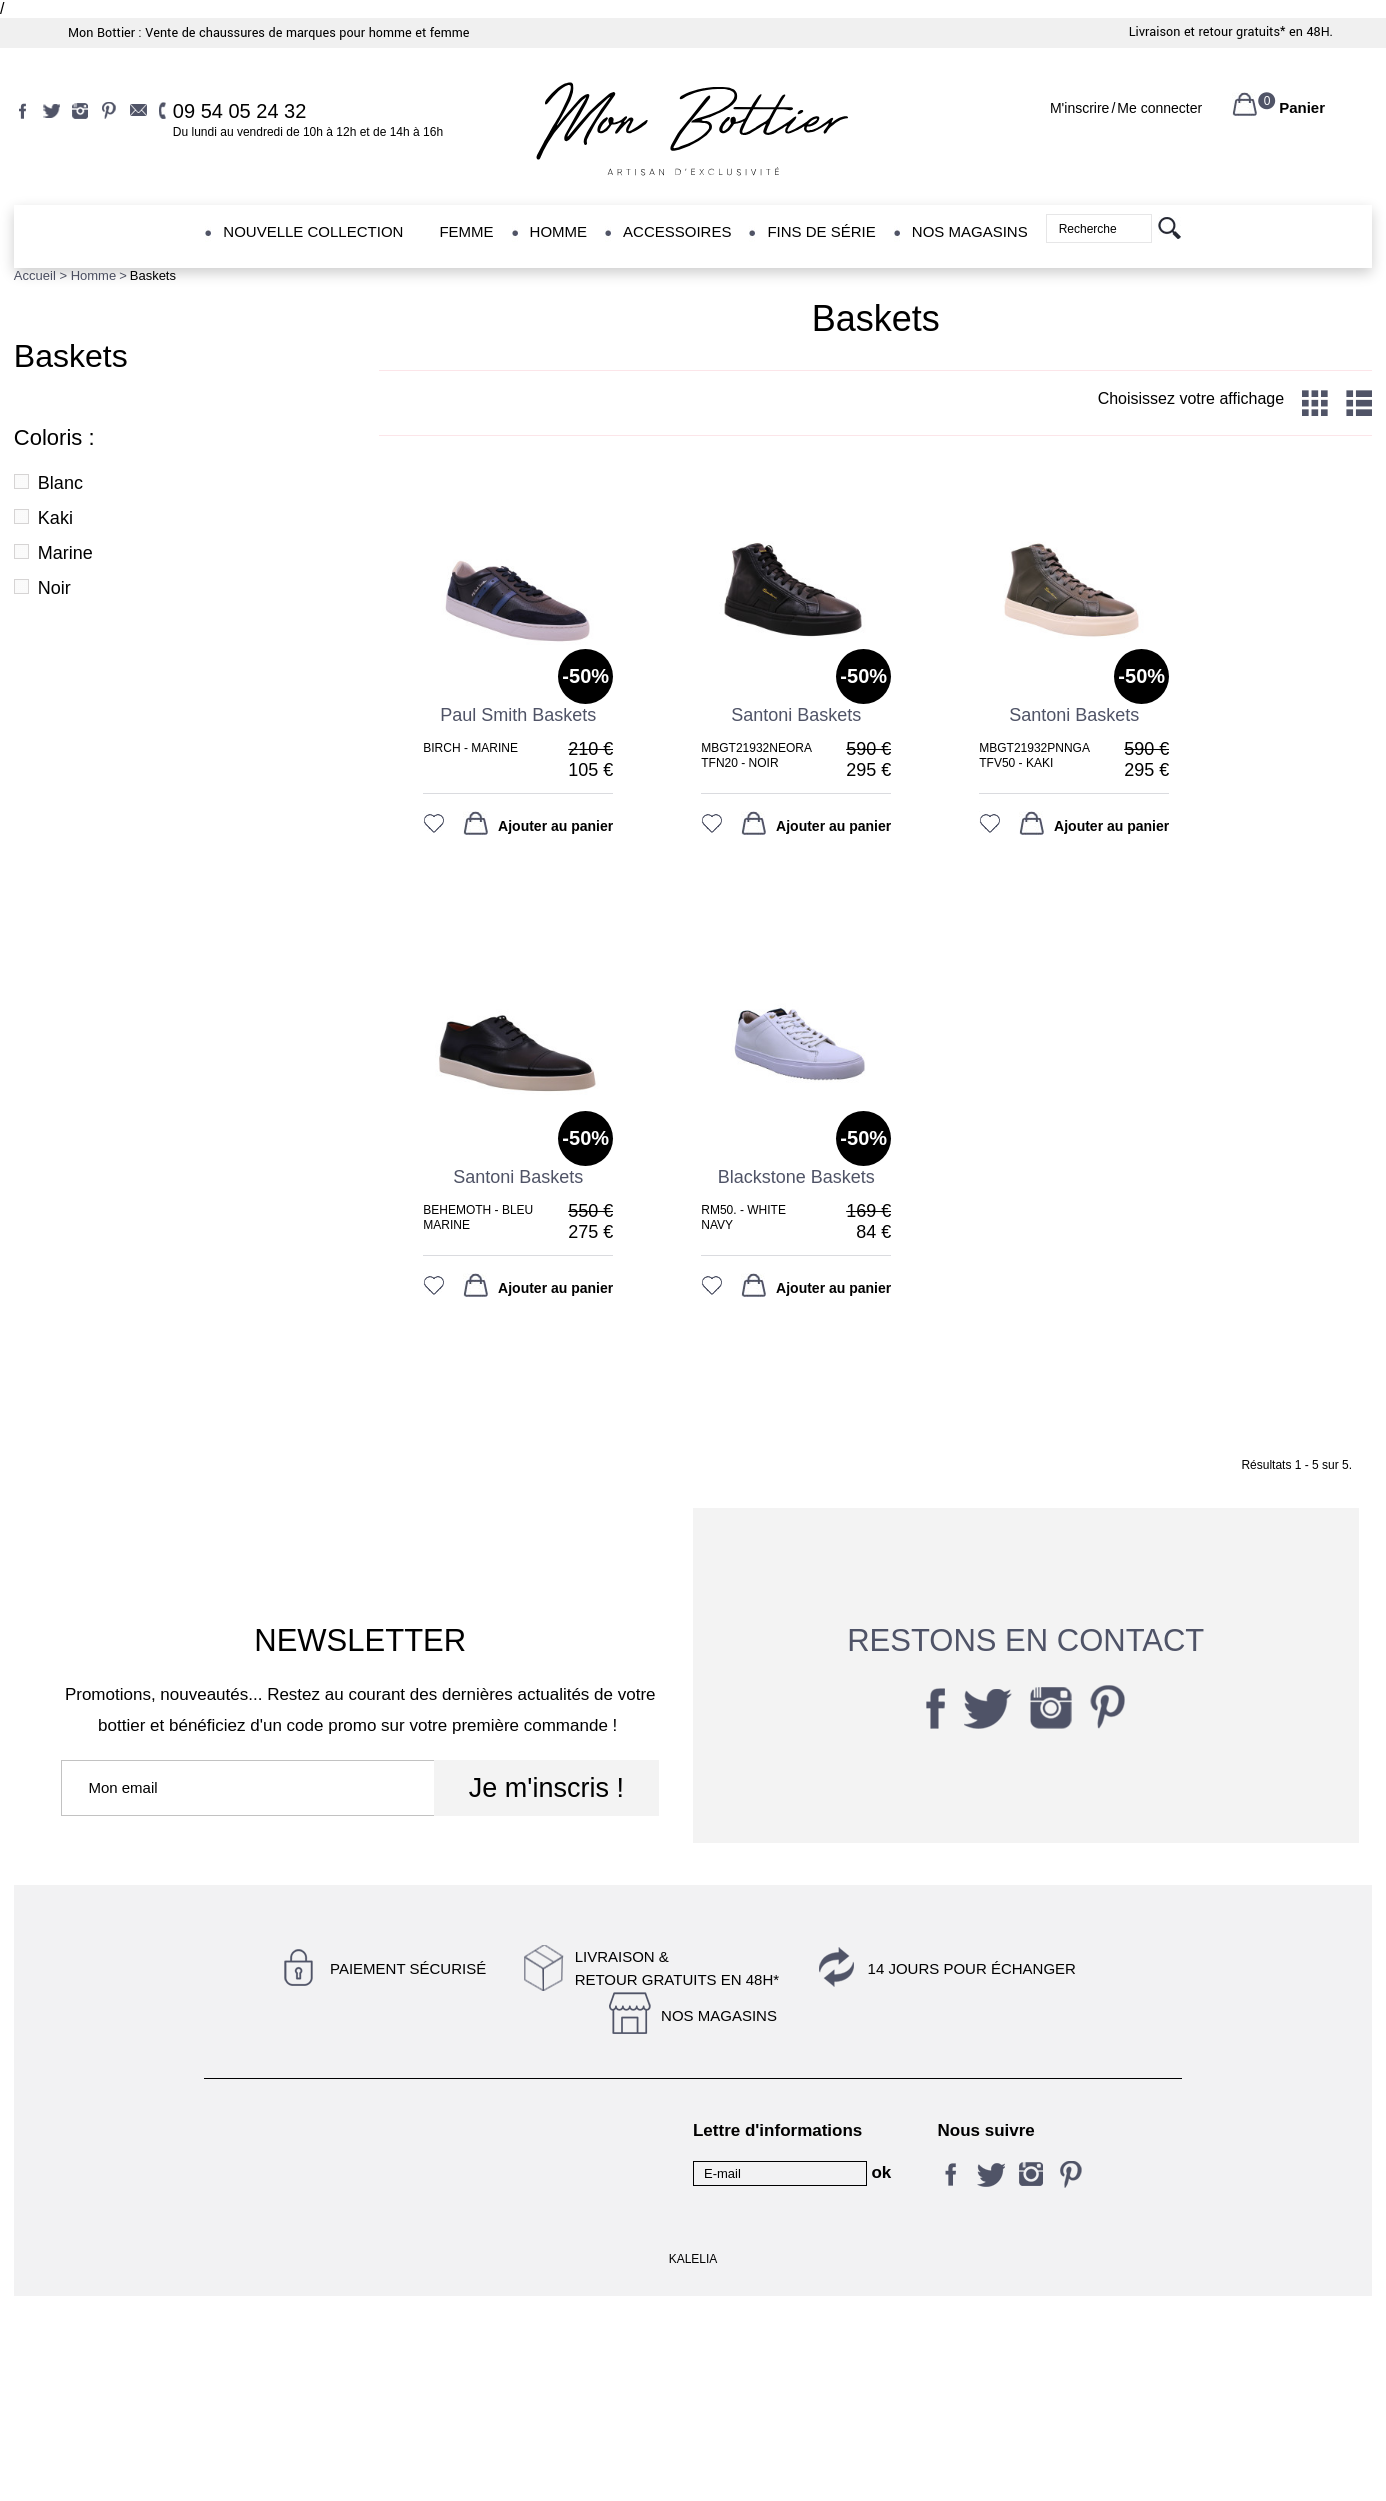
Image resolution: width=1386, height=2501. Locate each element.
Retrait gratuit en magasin (528, 2286)
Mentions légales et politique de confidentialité (536, 2139)
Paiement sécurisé (408, 1968)
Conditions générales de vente (298, 2316)
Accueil (35, 275)
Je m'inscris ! (546, 1788)
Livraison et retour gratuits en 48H (294, 2265)
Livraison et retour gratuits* (1207, 32)
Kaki (55, 518)
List (1359, 403)
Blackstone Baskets (796, 1177)
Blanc (60, 483)
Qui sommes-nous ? (510, 2316)
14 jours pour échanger (972, 1968)
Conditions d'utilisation (273, 2178)
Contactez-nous (253, 2130)
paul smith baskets (518, 715)
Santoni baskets (518, 1177)
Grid (1315, 403)
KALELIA (693, 2464)
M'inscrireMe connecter (1126, 108)
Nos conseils (487, 2178)
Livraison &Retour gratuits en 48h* (677, 1968)
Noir (54, 588)
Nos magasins (719, 2015)
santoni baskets (796, 715)
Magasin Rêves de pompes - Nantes (293, 2217)
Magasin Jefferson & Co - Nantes (527, 2217)
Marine (65, 553)
